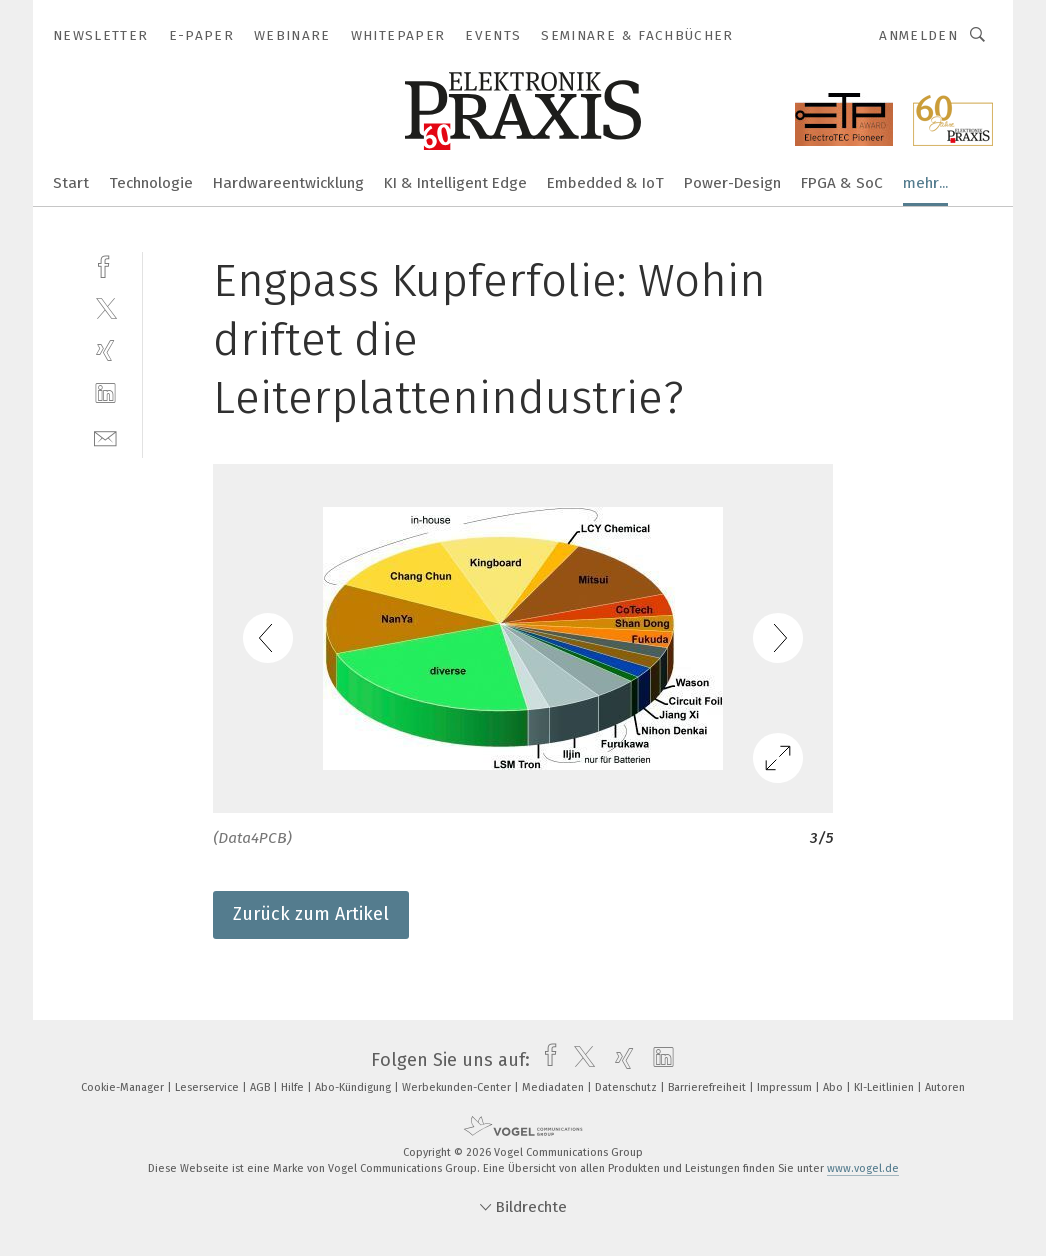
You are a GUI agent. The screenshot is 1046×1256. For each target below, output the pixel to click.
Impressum (786, 1087)
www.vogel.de (863, 1168)
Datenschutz (627, 1087)
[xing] (105, 350)
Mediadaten (554, 1087)
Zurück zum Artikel (311, 914)
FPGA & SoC (842, 183)
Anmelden (918, 35)
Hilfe (294, 1087)
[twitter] (105, 307)
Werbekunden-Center (458, 1087)
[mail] (105, 436)
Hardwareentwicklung (288, 183)
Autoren (945, 1087)
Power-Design (732, 183)
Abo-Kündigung (354, 1087)
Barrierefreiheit (708, 1087)
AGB (261, 1087)
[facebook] (105, 264)
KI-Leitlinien (885, 1087)
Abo (834, 1087)
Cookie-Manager (124, 1087)
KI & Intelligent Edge (455, 183)
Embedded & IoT (605, 183)
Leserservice (208, 1087)
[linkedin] (105, 393)
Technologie (151, 183)
